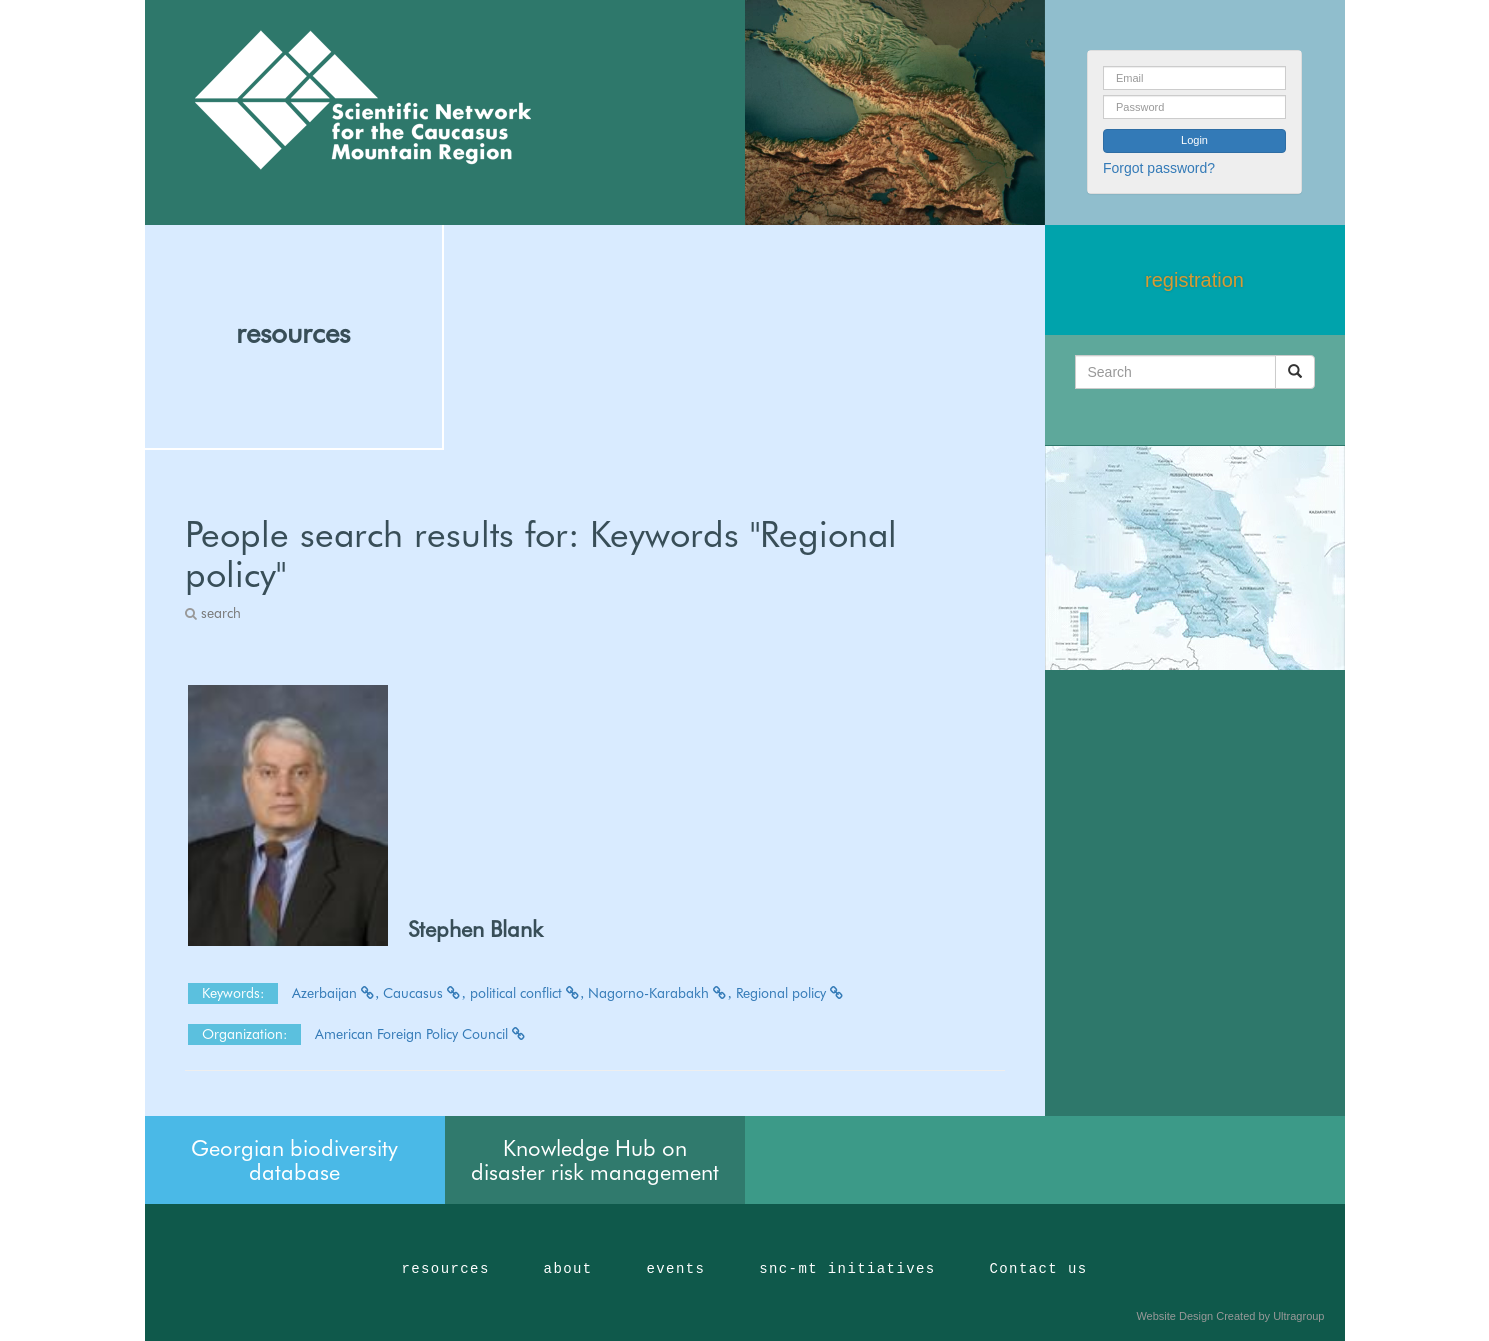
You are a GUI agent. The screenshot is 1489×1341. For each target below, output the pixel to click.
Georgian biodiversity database (294, 1160)
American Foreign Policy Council (421, 1034)
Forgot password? (1159, 168)
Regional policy (790, 993)
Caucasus (424, 993)
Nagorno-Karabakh (660, 993)
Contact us (1039, 1269)
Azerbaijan (336, 993)
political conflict (527, 993)
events (675, 1269)
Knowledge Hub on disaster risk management (595, 1160)
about (568, 1269)
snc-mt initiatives (847, 1269)
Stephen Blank (475, 929)
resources (293, 333)
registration (1194, 280)
